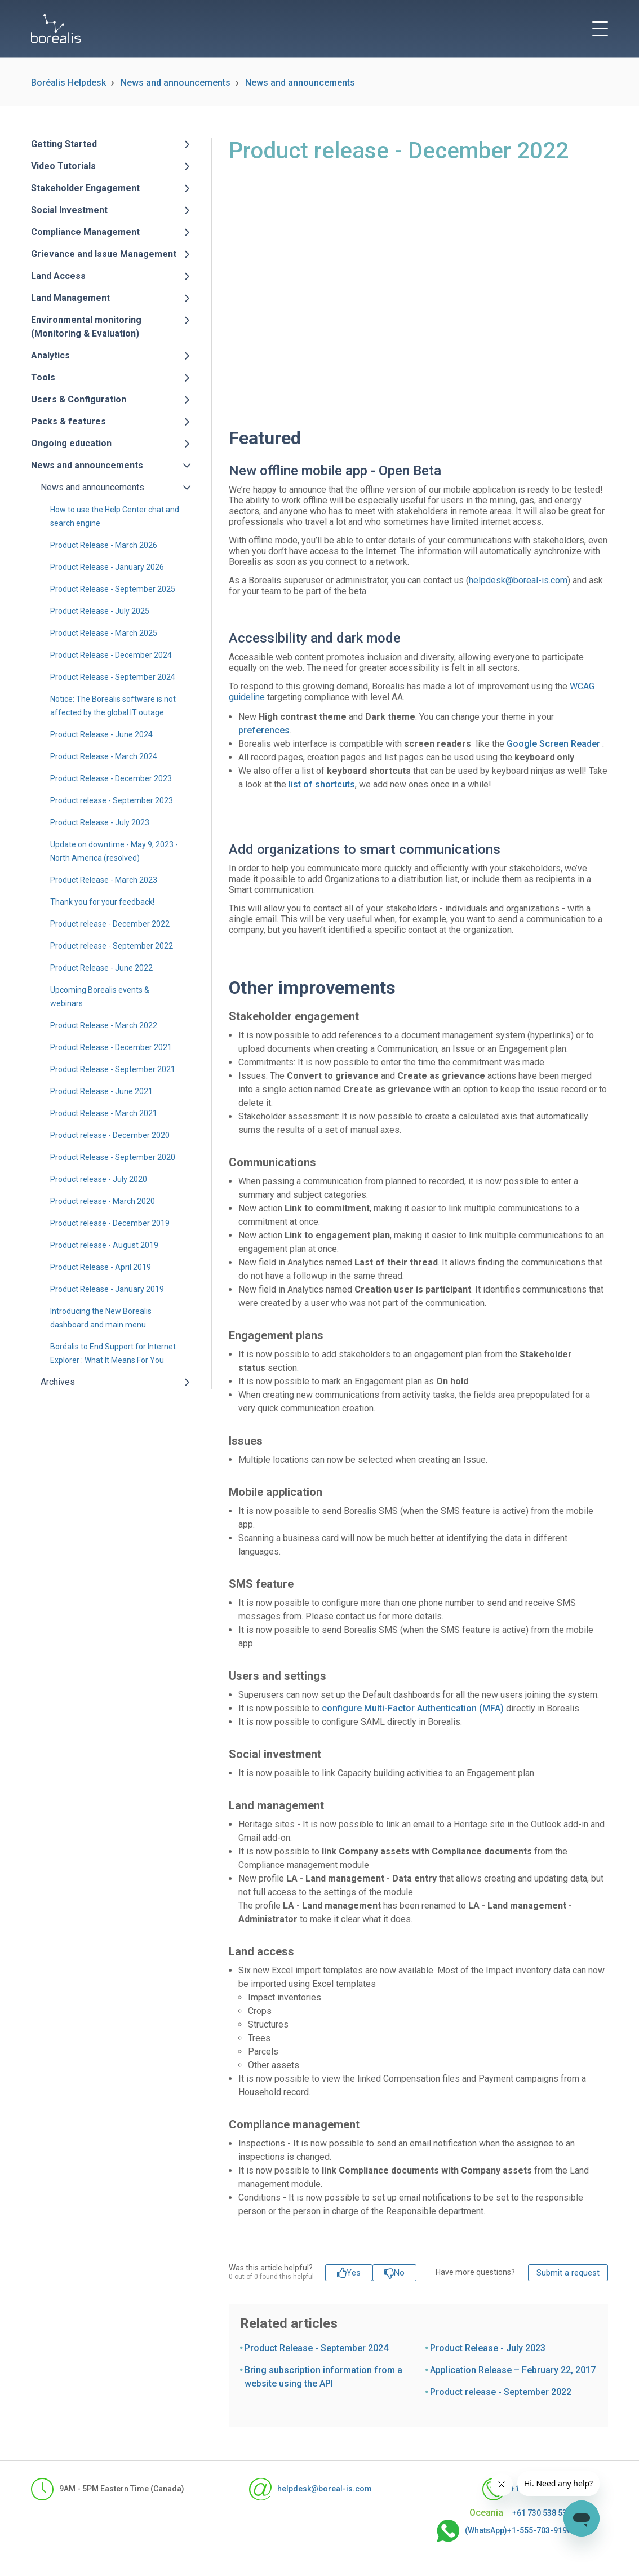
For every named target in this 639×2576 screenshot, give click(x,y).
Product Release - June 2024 (101, 734)
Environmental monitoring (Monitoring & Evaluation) (86, 327)
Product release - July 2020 (98, 1179)
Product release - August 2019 (104, 1245)
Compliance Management (85, 232)
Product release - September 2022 (111, 945)
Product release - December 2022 (110, 923)
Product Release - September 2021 (112, 1069)
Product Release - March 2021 (103, 1113)
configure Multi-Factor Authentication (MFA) (413, 1708)
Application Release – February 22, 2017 (513, 2370)
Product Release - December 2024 (111, 655)
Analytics (50, 355)
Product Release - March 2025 (103, 633)
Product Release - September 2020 (112, 1157)
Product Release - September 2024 (112, 676)
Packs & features (68, 421)
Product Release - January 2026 (107, 567)
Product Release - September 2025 (112, 589)
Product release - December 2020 (110, 1135)
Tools (43, 377)
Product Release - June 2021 (101, 1091)
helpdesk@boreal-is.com (518, 580)
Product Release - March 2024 (103, 756)
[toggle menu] (600, 28)
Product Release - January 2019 (107, 1289)
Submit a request (568, 2273)
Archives (58, 1381)
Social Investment (69, 210)
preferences (264, 730)
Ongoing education (71, 443)
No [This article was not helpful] (399, 2273)
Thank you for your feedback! (102, 901)
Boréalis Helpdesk (68, 82)
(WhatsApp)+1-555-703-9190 (504, 2531)
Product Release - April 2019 (100, 1267)
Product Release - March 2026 (103, 545)
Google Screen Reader (553, 743)
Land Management (70, 298)
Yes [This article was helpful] (354, 2273)
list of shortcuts (322, 784)
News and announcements (175, 82)
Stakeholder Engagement (85, 188)
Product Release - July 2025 (99, 611)
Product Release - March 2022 (103, 1025)
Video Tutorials (63, 166)
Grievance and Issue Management (103, 254)
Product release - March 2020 (102, 1201)
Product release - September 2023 (111, 800)
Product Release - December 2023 (111, 778)
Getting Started (64, 144)
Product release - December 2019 (110, 1223)
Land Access (58, 276)
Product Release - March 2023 (103, 879)
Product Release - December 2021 (111, 1047)
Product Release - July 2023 (99, 822)
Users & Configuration (78, 399)
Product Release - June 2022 (101, 967)
